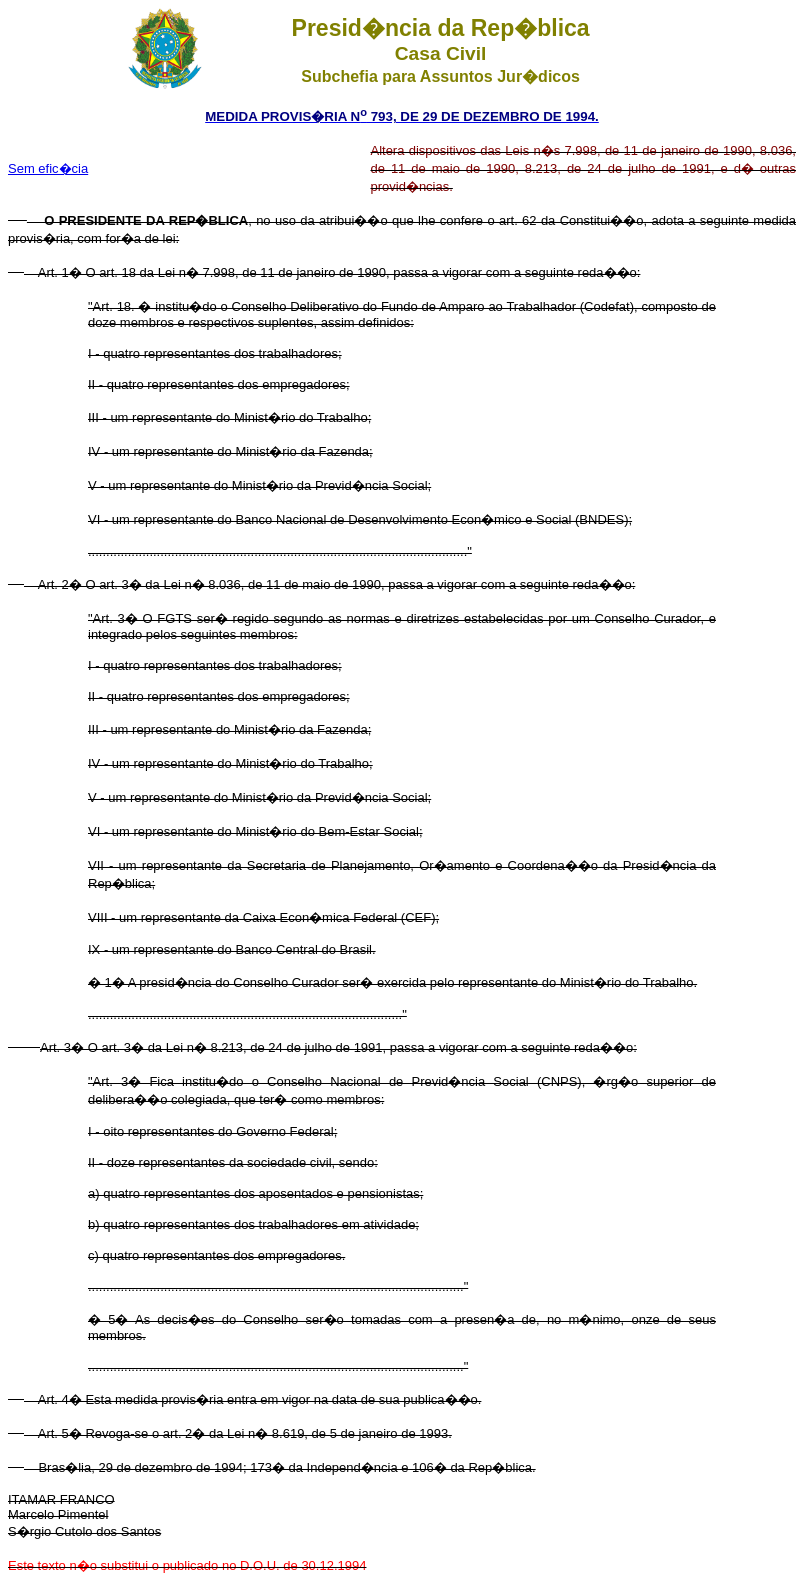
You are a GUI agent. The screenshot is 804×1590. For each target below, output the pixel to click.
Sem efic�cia (48, 168)
